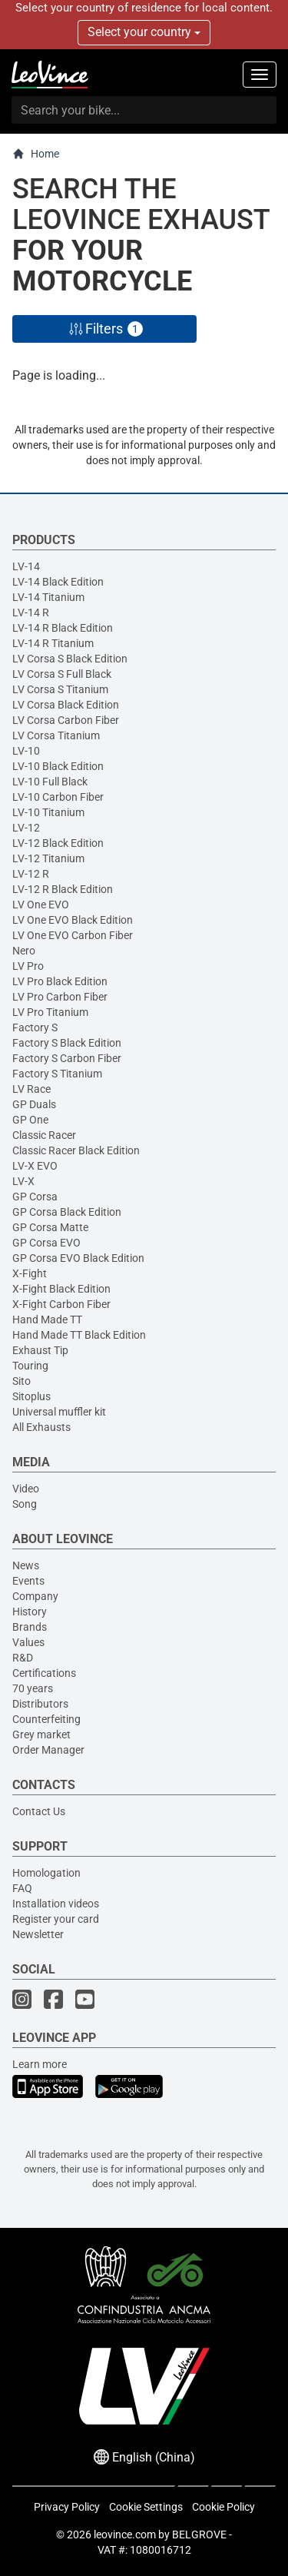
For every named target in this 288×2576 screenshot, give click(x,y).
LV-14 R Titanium (53, 643)
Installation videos (55, 1903)
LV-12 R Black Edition (62, 889)
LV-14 (26, 566)
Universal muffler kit (59, 1412)
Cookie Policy (223, 2507)
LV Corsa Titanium (56, 735)
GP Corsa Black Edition (66, 1212)
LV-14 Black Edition (58, 582)
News (25, 1565)
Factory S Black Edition (66, 1043)
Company (35, 1596)
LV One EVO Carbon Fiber (72, 935)
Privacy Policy (67, 2507)
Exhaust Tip (40, 1350)
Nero (23, 950)
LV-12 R (30, 874)
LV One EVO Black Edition (72, 920)
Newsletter (38, 1934)
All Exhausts (41, 1427)
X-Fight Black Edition (61, 1289)
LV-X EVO (35, 1166)
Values (28, 1642)
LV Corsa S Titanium (60, 689)
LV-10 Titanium (48, 812)
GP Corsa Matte (50, 1227)
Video (25, 1488)
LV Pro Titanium (50, 1012)
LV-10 (26, 751)
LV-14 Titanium (48, 597)
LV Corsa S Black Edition (69, 658)
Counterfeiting (46, 1719)
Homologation (46, 1873)
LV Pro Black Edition (60, 981)
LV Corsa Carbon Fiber (65, 720)
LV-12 (26, 828)
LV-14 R (30, 612)
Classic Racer (44, 1135)
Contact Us (38, 1811)
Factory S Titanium (57, 1073)
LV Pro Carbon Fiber (60, 997)
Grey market (41, 1734)
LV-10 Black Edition (58, 766)
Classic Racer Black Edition (76, 1150)
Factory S (35, 1027)
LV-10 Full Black (50, 781)
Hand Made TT (47, 1319)
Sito (21, 1381)
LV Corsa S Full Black (61, 674)
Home (35, 154)
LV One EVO (40, 904)
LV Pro (28, 966)
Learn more (39, 2064)
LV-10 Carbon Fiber (58, 797)
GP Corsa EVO (46, 1243)
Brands (29, 1627)
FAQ (22, 1888)
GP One (30, 1120)
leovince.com (125, 2534)
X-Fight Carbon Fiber (61, 1304)
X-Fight (29, 1273)
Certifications (44, 1673)
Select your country (144, 32)
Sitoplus (31, 1396)
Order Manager (48, 1750)
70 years (32, 1688)
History (29, 1611)
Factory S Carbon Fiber (66, 1058)
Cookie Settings (146, 2507)
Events (28, 1581)
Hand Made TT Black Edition (79, 1335)
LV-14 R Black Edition (62, 628)
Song (24, 1504)
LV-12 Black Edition (58, 843)
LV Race (31, 1089)
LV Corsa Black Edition (65, 705)
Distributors (40, 1704)
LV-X (23, 1181)
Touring (30, 1365)
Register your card (55, 1919)
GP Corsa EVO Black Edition (78, 1258)
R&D (22, 1657)
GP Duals (34, 1104)
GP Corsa (35, 1196)
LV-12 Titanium (48, 858)
